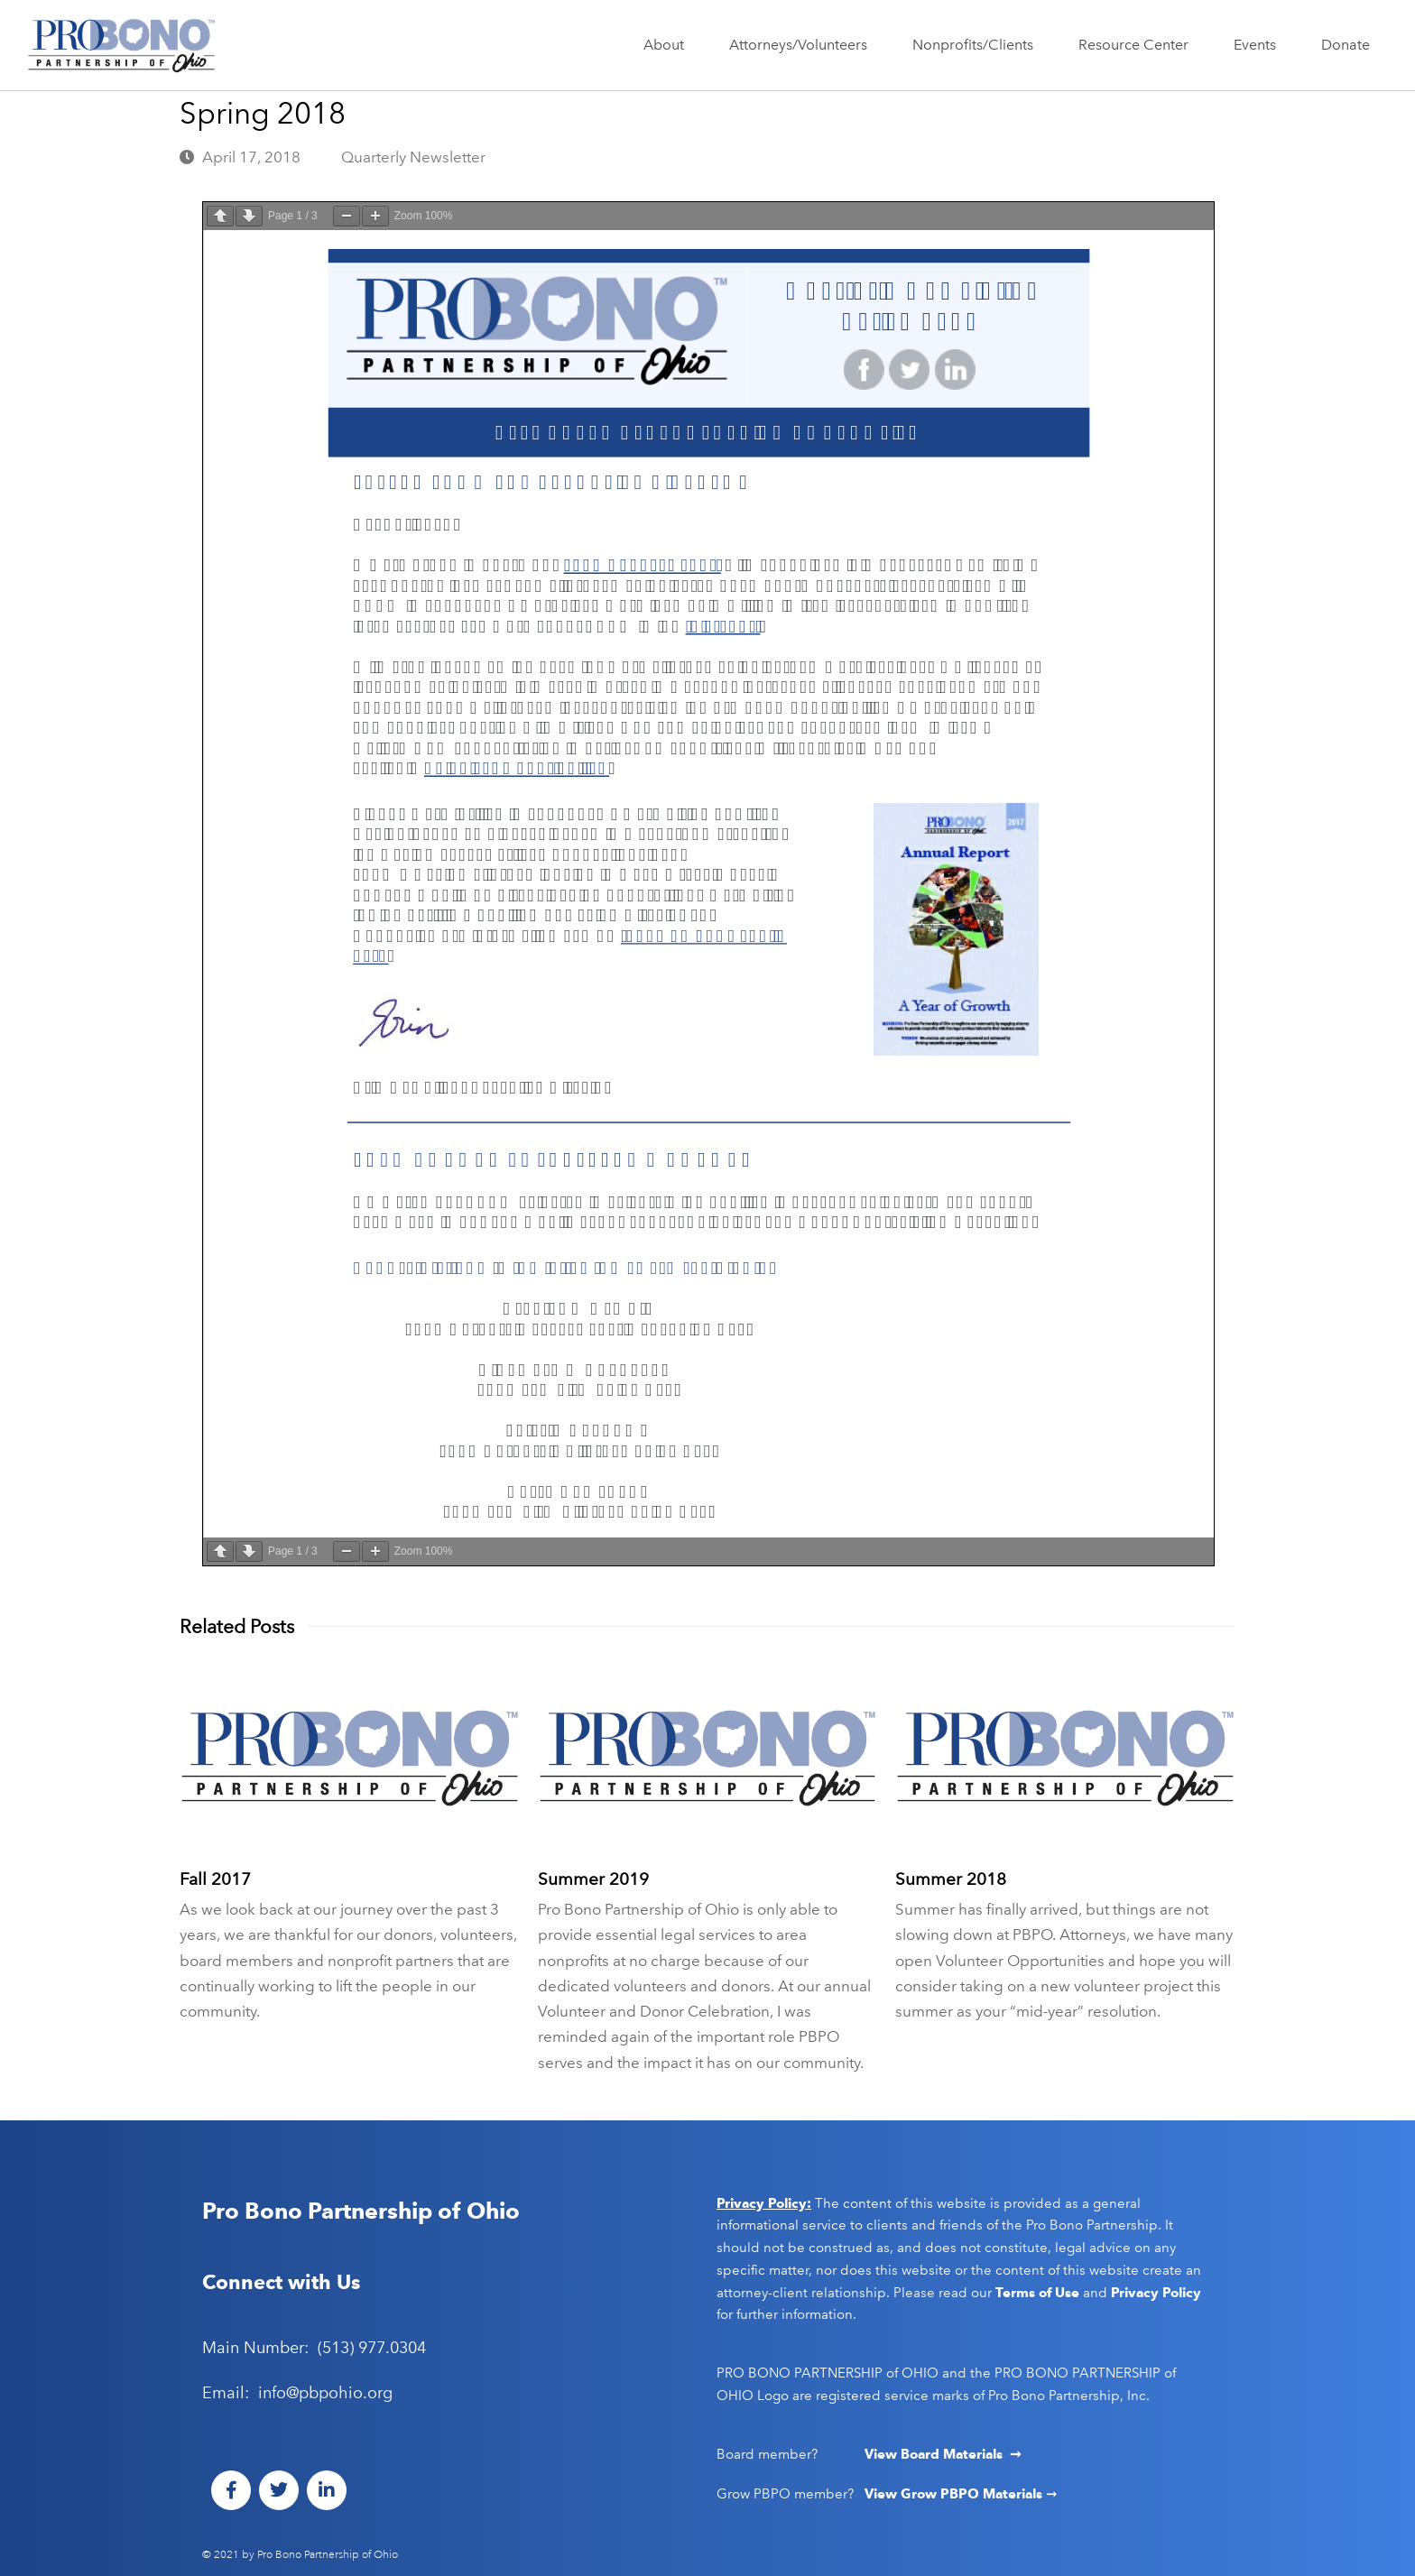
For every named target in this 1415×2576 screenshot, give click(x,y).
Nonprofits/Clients (977, 45)
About (668, 45)
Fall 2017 (215, 1879)
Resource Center (1138, 45)
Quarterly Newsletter (413, 157)
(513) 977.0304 (372, 2348)
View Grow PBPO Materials (955, 2494)
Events (1259, 45)
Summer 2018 (950, 1879)
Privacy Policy (1156, 2293)
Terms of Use (1037, 2293)
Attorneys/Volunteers (802, 45)
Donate (1345, 44)
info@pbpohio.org (325, 2393)
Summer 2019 (593, 1879)
